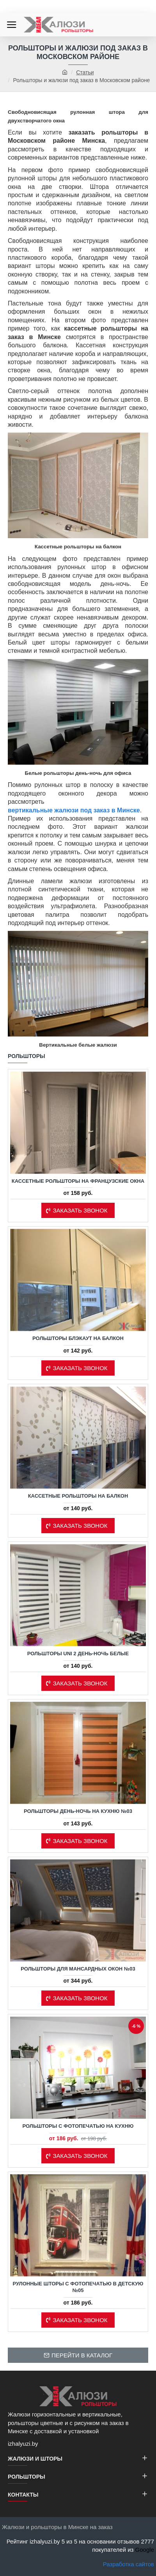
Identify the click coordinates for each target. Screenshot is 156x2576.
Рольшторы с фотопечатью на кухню (78, 2126)
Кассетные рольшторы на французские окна (78, 1181)
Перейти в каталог (81, 2355)
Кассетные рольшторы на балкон (78, 1496)
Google (144, 2549)
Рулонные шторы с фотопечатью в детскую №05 (77, 2287)
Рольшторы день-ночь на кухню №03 (78, 1811)
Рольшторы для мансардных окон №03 (78, 1969)
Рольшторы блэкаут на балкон (78, 1338)
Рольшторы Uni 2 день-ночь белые (78, 1653)
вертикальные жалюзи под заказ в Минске (74, 810)
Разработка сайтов (128, 2564)
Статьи (85, 72)
